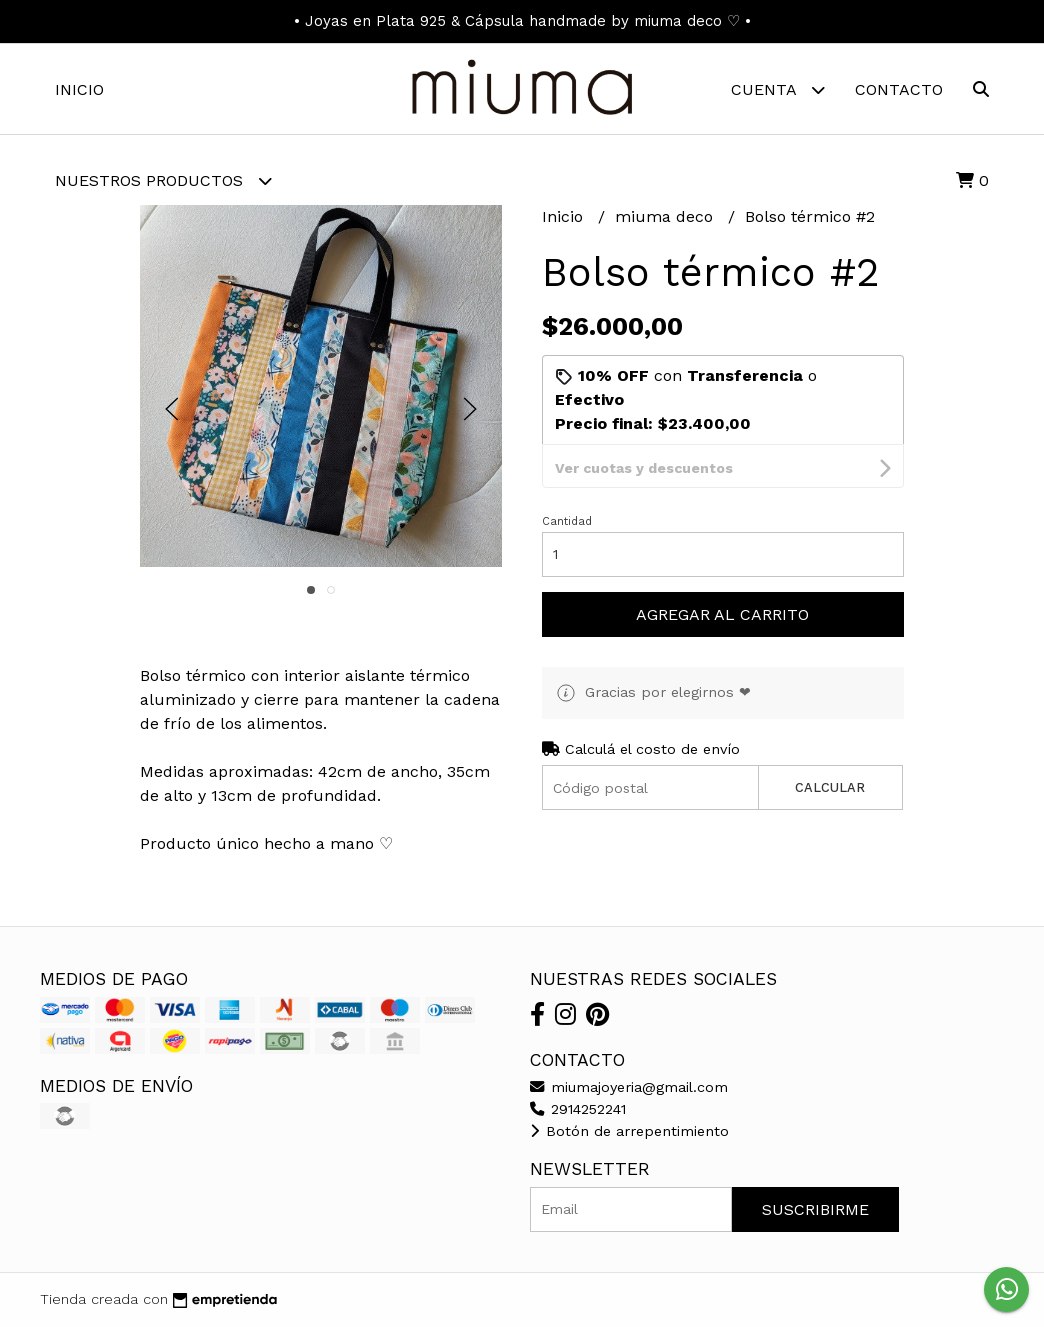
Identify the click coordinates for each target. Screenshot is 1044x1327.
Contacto (899, 89)
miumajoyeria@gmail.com (629, 1087)
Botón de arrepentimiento (629, 1131)
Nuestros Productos (163, 180)
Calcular (830, 744)
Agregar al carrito (722, 571)
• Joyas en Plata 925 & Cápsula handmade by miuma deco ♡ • (522, 21)
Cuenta (778, 89)
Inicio (79, 89)
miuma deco (666, 216)
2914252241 (578, 1109)
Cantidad (567, 478)
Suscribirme (815, 1209)
